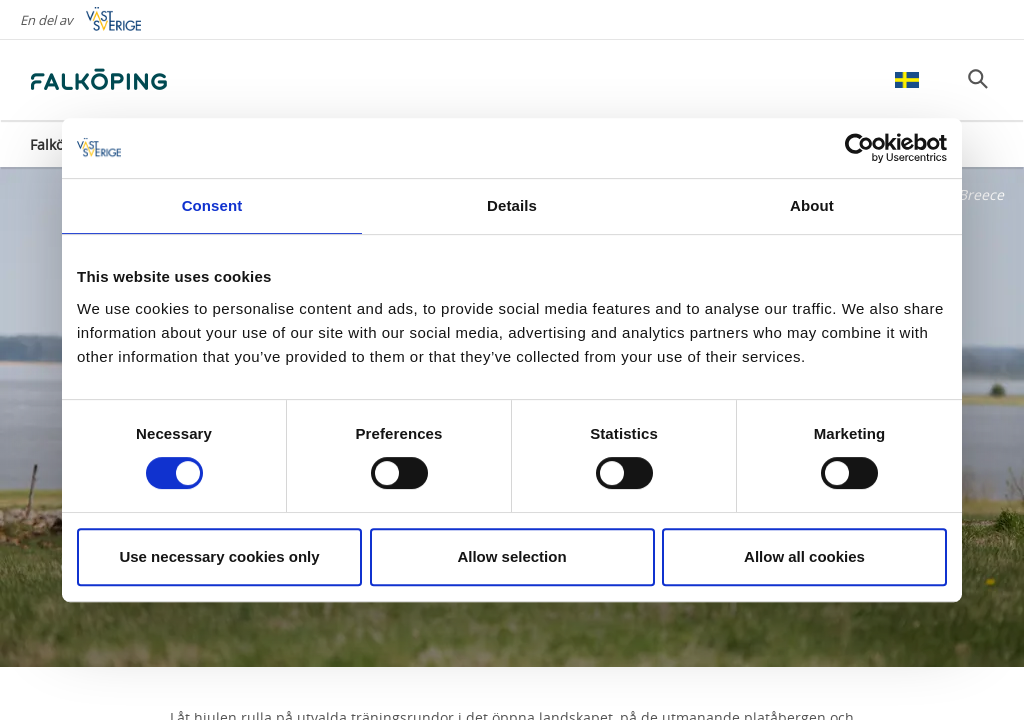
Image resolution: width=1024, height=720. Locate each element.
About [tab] (812, 205)
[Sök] (978, 79)
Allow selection (511, 556)
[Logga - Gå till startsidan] (100, 80)
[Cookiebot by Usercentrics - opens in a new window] (859, 148)
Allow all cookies (804, 556)
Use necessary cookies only (219, 556)
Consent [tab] (212, 205)
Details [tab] (512, 205)
